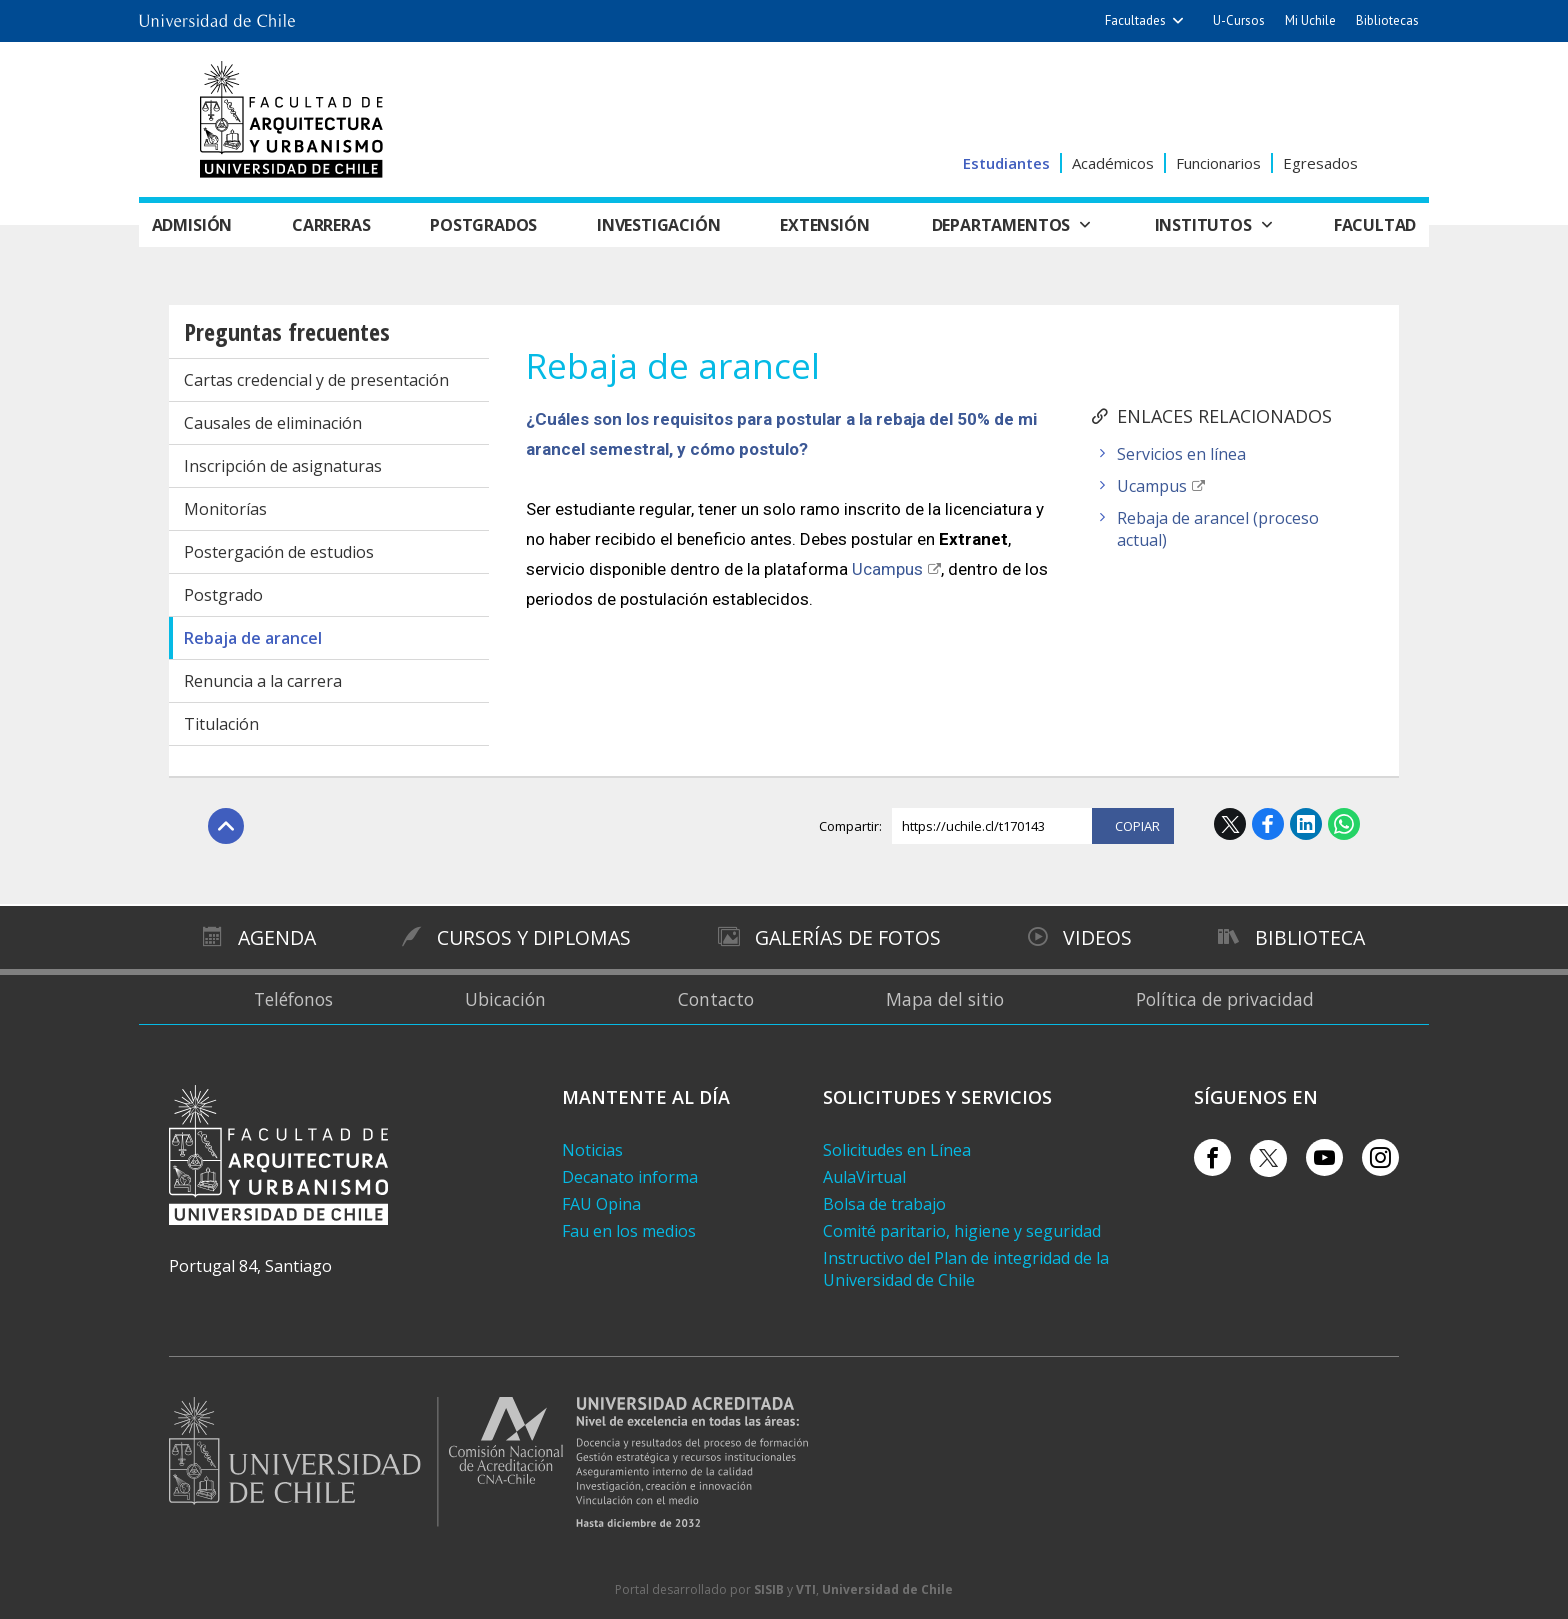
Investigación (663, 225)
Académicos (1113, 163)
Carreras (334, 225)
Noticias (592, 1150)
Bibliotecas (1387, 20)
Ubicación (505, 999)
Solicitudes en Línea (897, 1150)
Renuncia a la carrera (263, 681)
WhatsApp (1344, 824)
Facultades (1135, 20)
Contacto (716, 999)
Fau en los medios (629, 1231)
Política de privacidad (1227, 999)
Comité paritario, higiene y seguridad (962, 1231)
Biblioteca (1312, 936)
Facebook (1268, 824)
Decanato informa (630, 1177)
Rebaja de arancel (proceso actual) (1218, 529)
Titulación (221, 724)
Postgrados (487, 225)
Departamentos (1003, 225)
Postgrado (223, 595)
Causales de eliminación (273, 423)
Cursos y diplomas (532, 936)
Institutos (1202, 225)
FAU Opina (601, 1204)
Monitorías (225, 509)
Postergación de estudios (279, 552)
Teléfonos (291, 999)
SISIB (769, 1589)
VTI (806, 1589)
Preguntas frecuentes (287, 331)
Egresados (1320, 163)
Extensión (829, 225)
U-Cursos (1239, 20)
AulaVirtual (864, 1177)
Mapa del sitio (946, 999)
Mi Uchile (1310, 20)
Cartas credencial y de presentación (316, 380)
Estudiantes (1006, 163)
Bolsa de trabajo (884, 1204)
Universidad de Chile (887, 1589)
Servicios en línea (1181, 454)
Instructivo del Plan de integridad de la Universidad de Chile (966, 1269)
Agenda (274, 936)
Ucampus (1152, 486)
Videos (1099, 936)
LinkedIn (1306, 824)
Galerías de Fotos (849, 936)
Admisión (195, 225)
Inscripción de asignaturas (283, 466)
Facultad (1372, 225)
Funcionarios (1218, 163)
